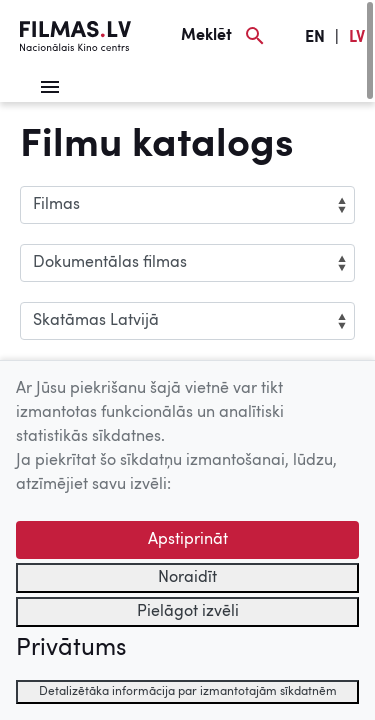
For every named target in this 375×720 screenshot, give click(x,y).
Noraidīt (187, 578)
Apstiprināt (188, 540)
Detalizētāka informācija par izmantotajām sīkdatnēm (188, 692)
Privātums (71, 649)
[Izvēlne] (50, 87)
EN (315, 38)
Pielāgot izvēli (188, 612)
